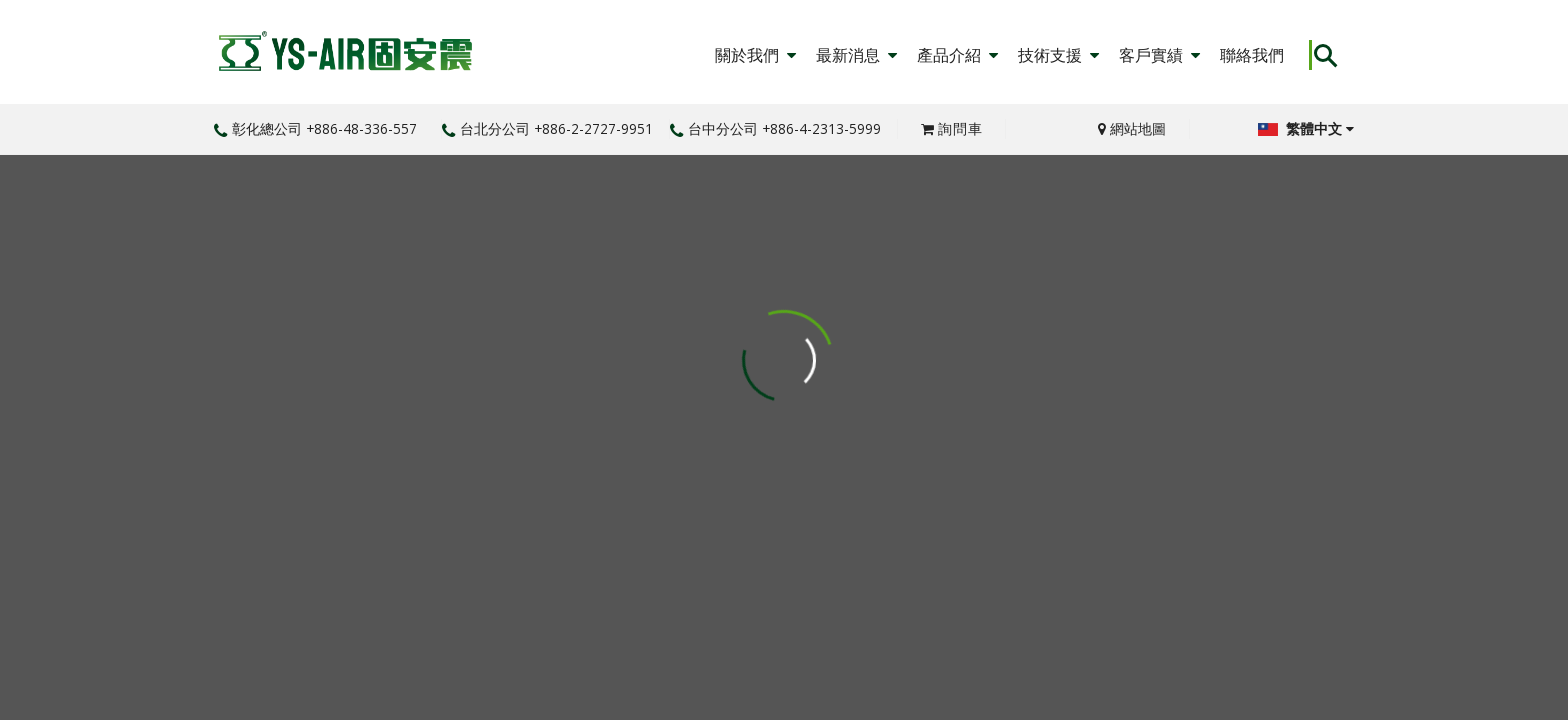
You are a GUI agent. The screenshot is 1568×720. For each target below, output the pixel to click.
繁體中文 (1306, 128)
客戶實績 (1159, 55)
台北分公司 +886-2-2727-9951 (547, 128)
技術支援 (1058, 55)
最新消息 (856, 55)
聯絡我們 (1252, 55)
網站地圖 (1132, 128)
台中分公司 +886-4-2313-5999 (775, 128)
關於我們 (755, 55)
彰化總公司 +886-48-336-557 (315, 128)
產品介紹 (957, 55)
